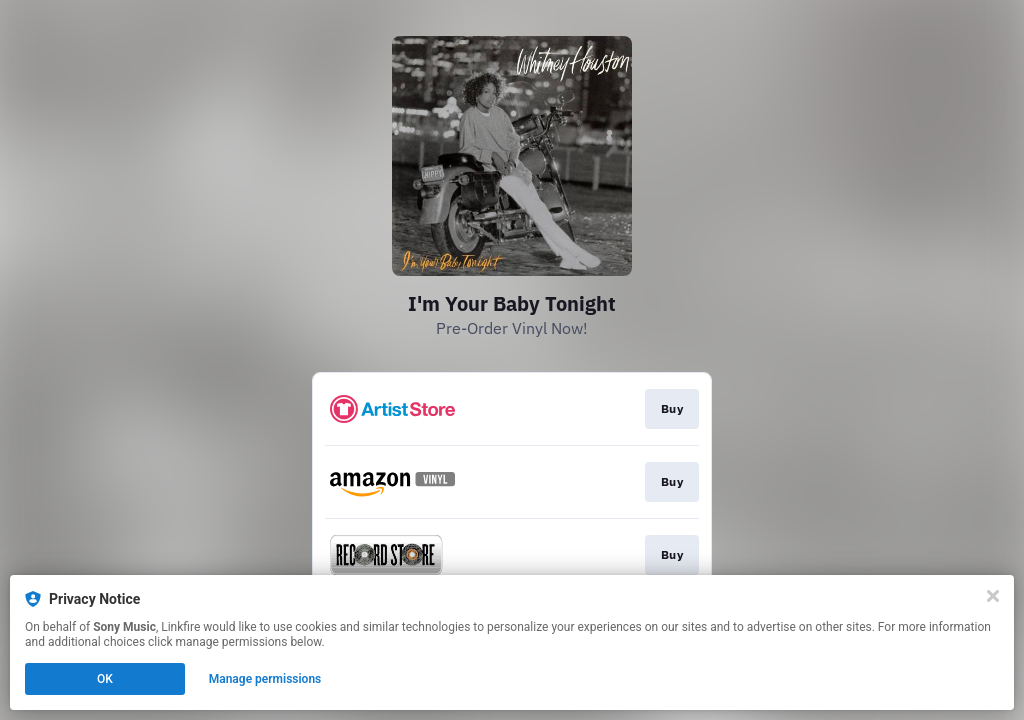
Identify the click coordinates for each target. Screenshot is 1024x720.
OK (105, 679)
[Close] (993, 596)
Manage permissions (265, 679)
